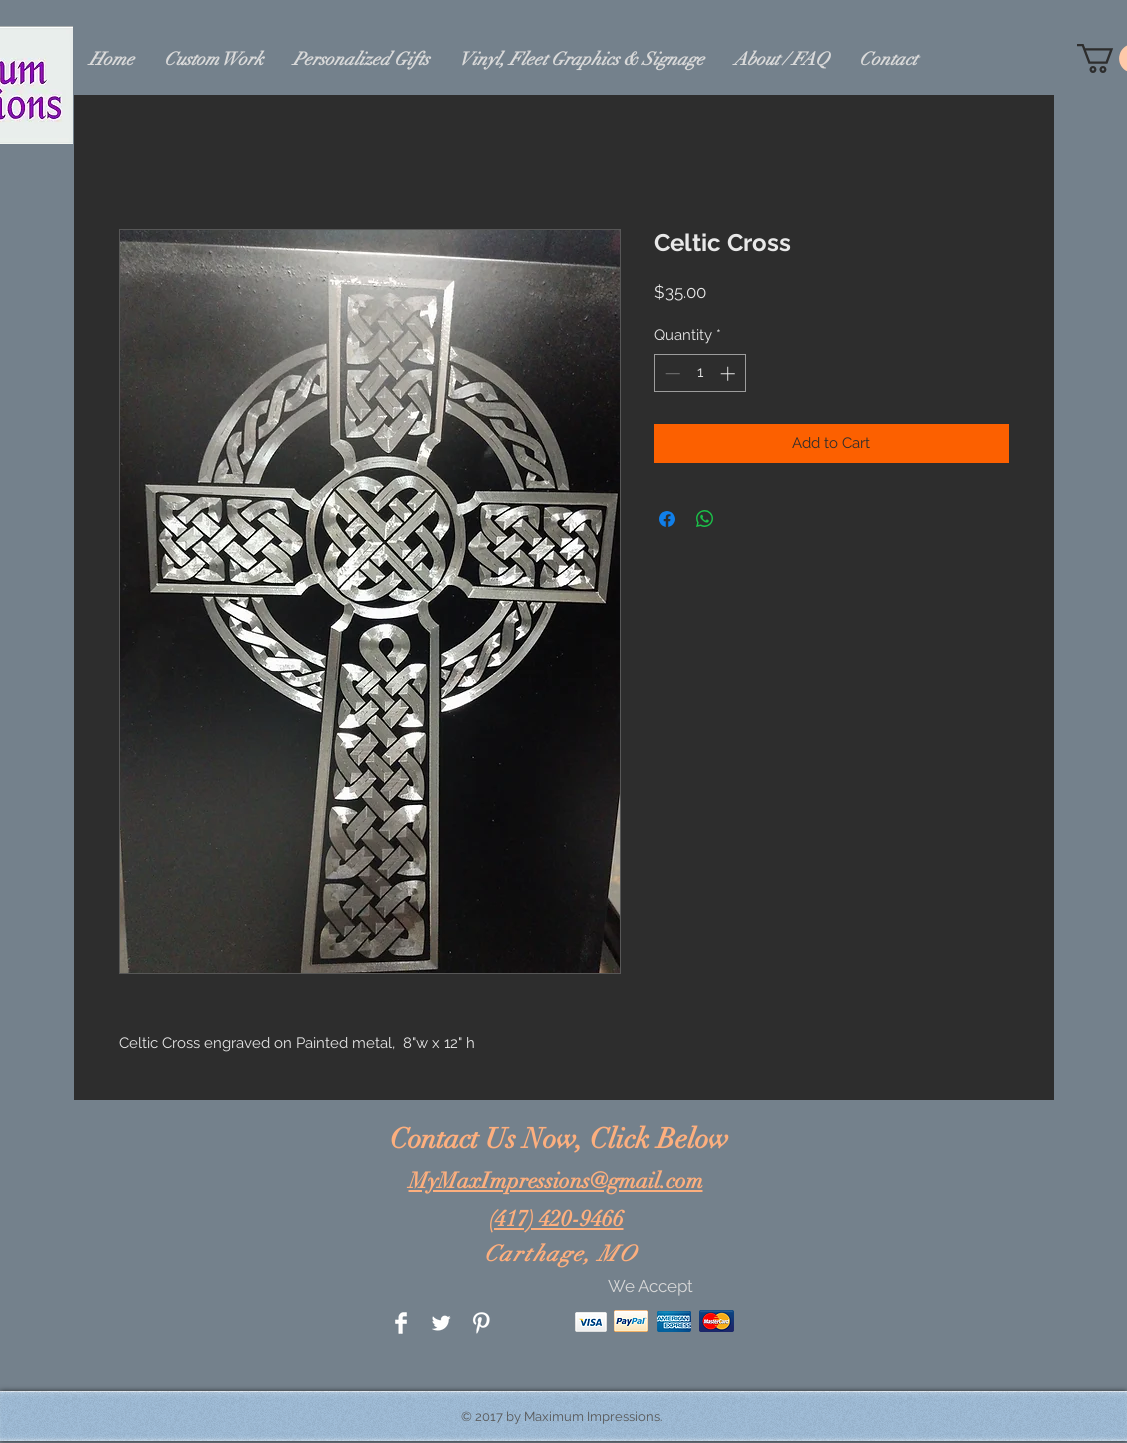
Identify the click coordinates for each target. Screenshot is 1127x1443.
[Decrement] (670, 373)
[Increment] (729, 373)
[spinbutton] (699, 373)
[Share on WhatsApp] (705, 519)
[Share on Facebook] (667, 519)
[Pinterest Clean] (481, 1323)
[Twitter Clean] (441, 1323)
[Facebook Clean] (401, 1323)
